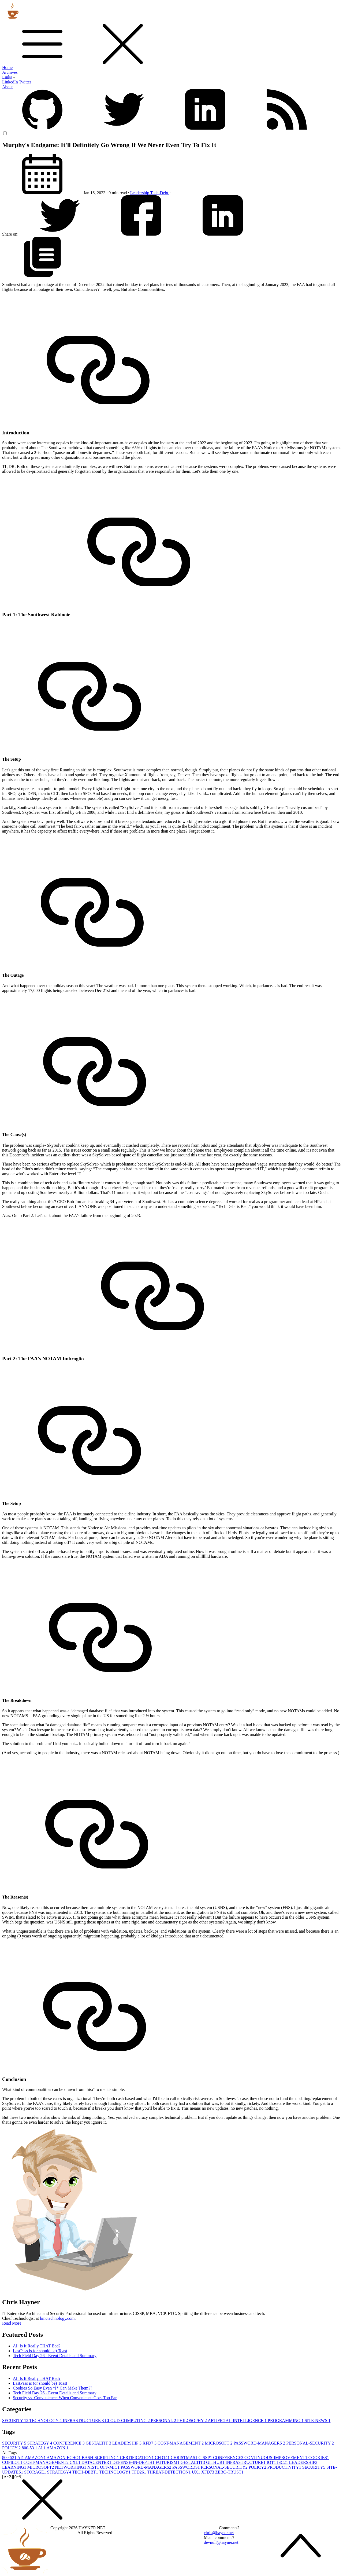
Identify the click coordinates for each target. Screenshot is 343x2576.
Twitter (25, 82)
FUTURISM (168, 2462)
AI (42, 2448)
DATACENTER (97, 2462)
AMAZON (58, 2448)
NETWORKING (71, 2467)
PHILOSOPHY (192, 2420)
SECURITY (15, 2420)
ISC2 (283, 2462)
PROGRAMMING (286, 2420)
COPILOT (13, 2462)
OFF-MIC (110, 2467)
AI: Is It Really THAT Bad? (37, 2346)
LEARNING (14, 2467)
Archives (10, 72)
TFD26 (139, 2472)
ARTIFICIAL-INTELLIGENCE (238, 2420)
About (7, 87)
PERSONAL (164, 2420)
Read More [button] (11, 2323)
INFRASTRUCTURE (84, 2420)
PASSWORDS (186, 2467)
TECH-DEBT (85, 2472)
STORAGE (35, 2472)
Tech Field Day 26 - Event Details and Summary (54, 2355)
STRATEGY (40, 2443)
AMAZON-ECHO (64, 2457)
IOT (272, 2462)
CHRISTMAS (185, 2457)
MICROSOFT (219, 2443)
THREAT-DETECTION (169, 2472)
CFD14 (163, 2457)
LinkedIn (10, 82)
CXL (75, 2462)
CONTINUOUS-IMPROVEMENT (276, 2457)
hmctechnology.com (57, 2318)
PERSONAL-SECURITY (310, 2443)
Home (7, 67)
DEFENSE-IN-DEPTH (133, 2462)
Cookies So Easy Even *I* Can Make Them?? (52, 2388)
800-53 (30, 2448)
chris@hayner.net (219, 2532)
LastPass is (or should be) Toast (40, 2350)
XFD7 (150, 2443)
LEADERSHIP (127, 2443)
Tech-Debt (159, 192)
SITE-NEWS (317, 2420)
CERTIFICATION (137, 2457)
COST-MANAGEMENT (181, 2443)
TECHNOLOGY (46, 2420)
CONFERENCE (69, 2443)
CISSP (205, 2457)
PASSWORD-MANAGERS (259, 2443)
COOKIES (318, 2457)
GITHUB (215, 2462)
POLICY (12, 2448)
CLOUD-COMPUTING (128, 2420)
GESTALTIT (99, 2443)
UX (196, 2472)
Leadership (140, 192)
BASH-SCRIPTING (101, 2457)
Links (9, 77)
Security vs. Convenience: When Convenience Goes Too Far (65, 2397)
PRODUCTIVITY (284, 2467)
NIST (93, 2467)
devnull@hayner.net (221, 2542)
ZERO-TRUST (229, 2472)
